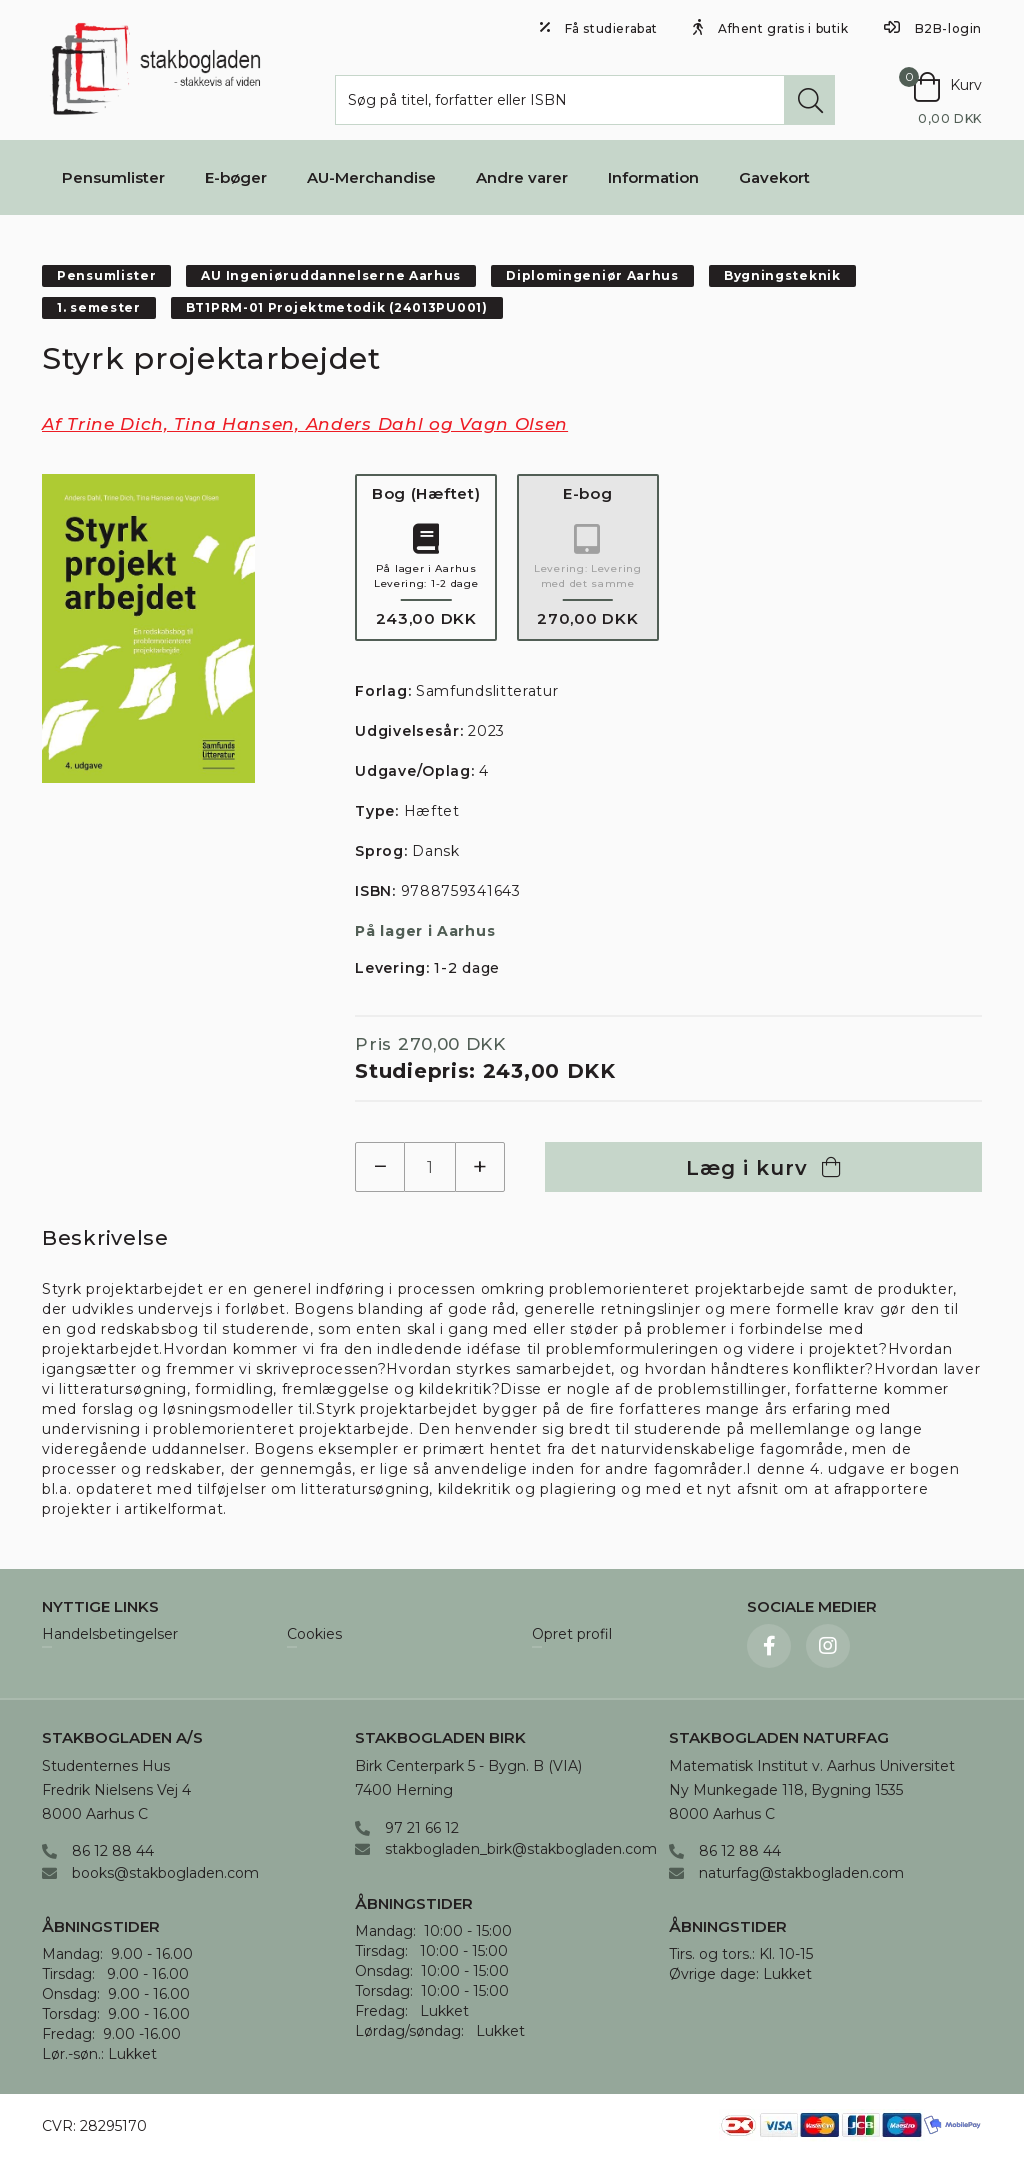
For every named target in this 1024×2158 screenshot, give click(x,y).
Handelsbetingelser (110, 1635)
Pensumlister (113, 177)
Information (653, 177)
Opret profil (572, 1635)
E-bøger (236, 177)
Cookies (314, 1635)
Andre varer (522, 177)
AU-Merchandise (371, 177)
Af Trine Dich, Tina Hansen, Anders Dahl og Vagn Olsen (305, 424)
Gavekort (774, 177)
